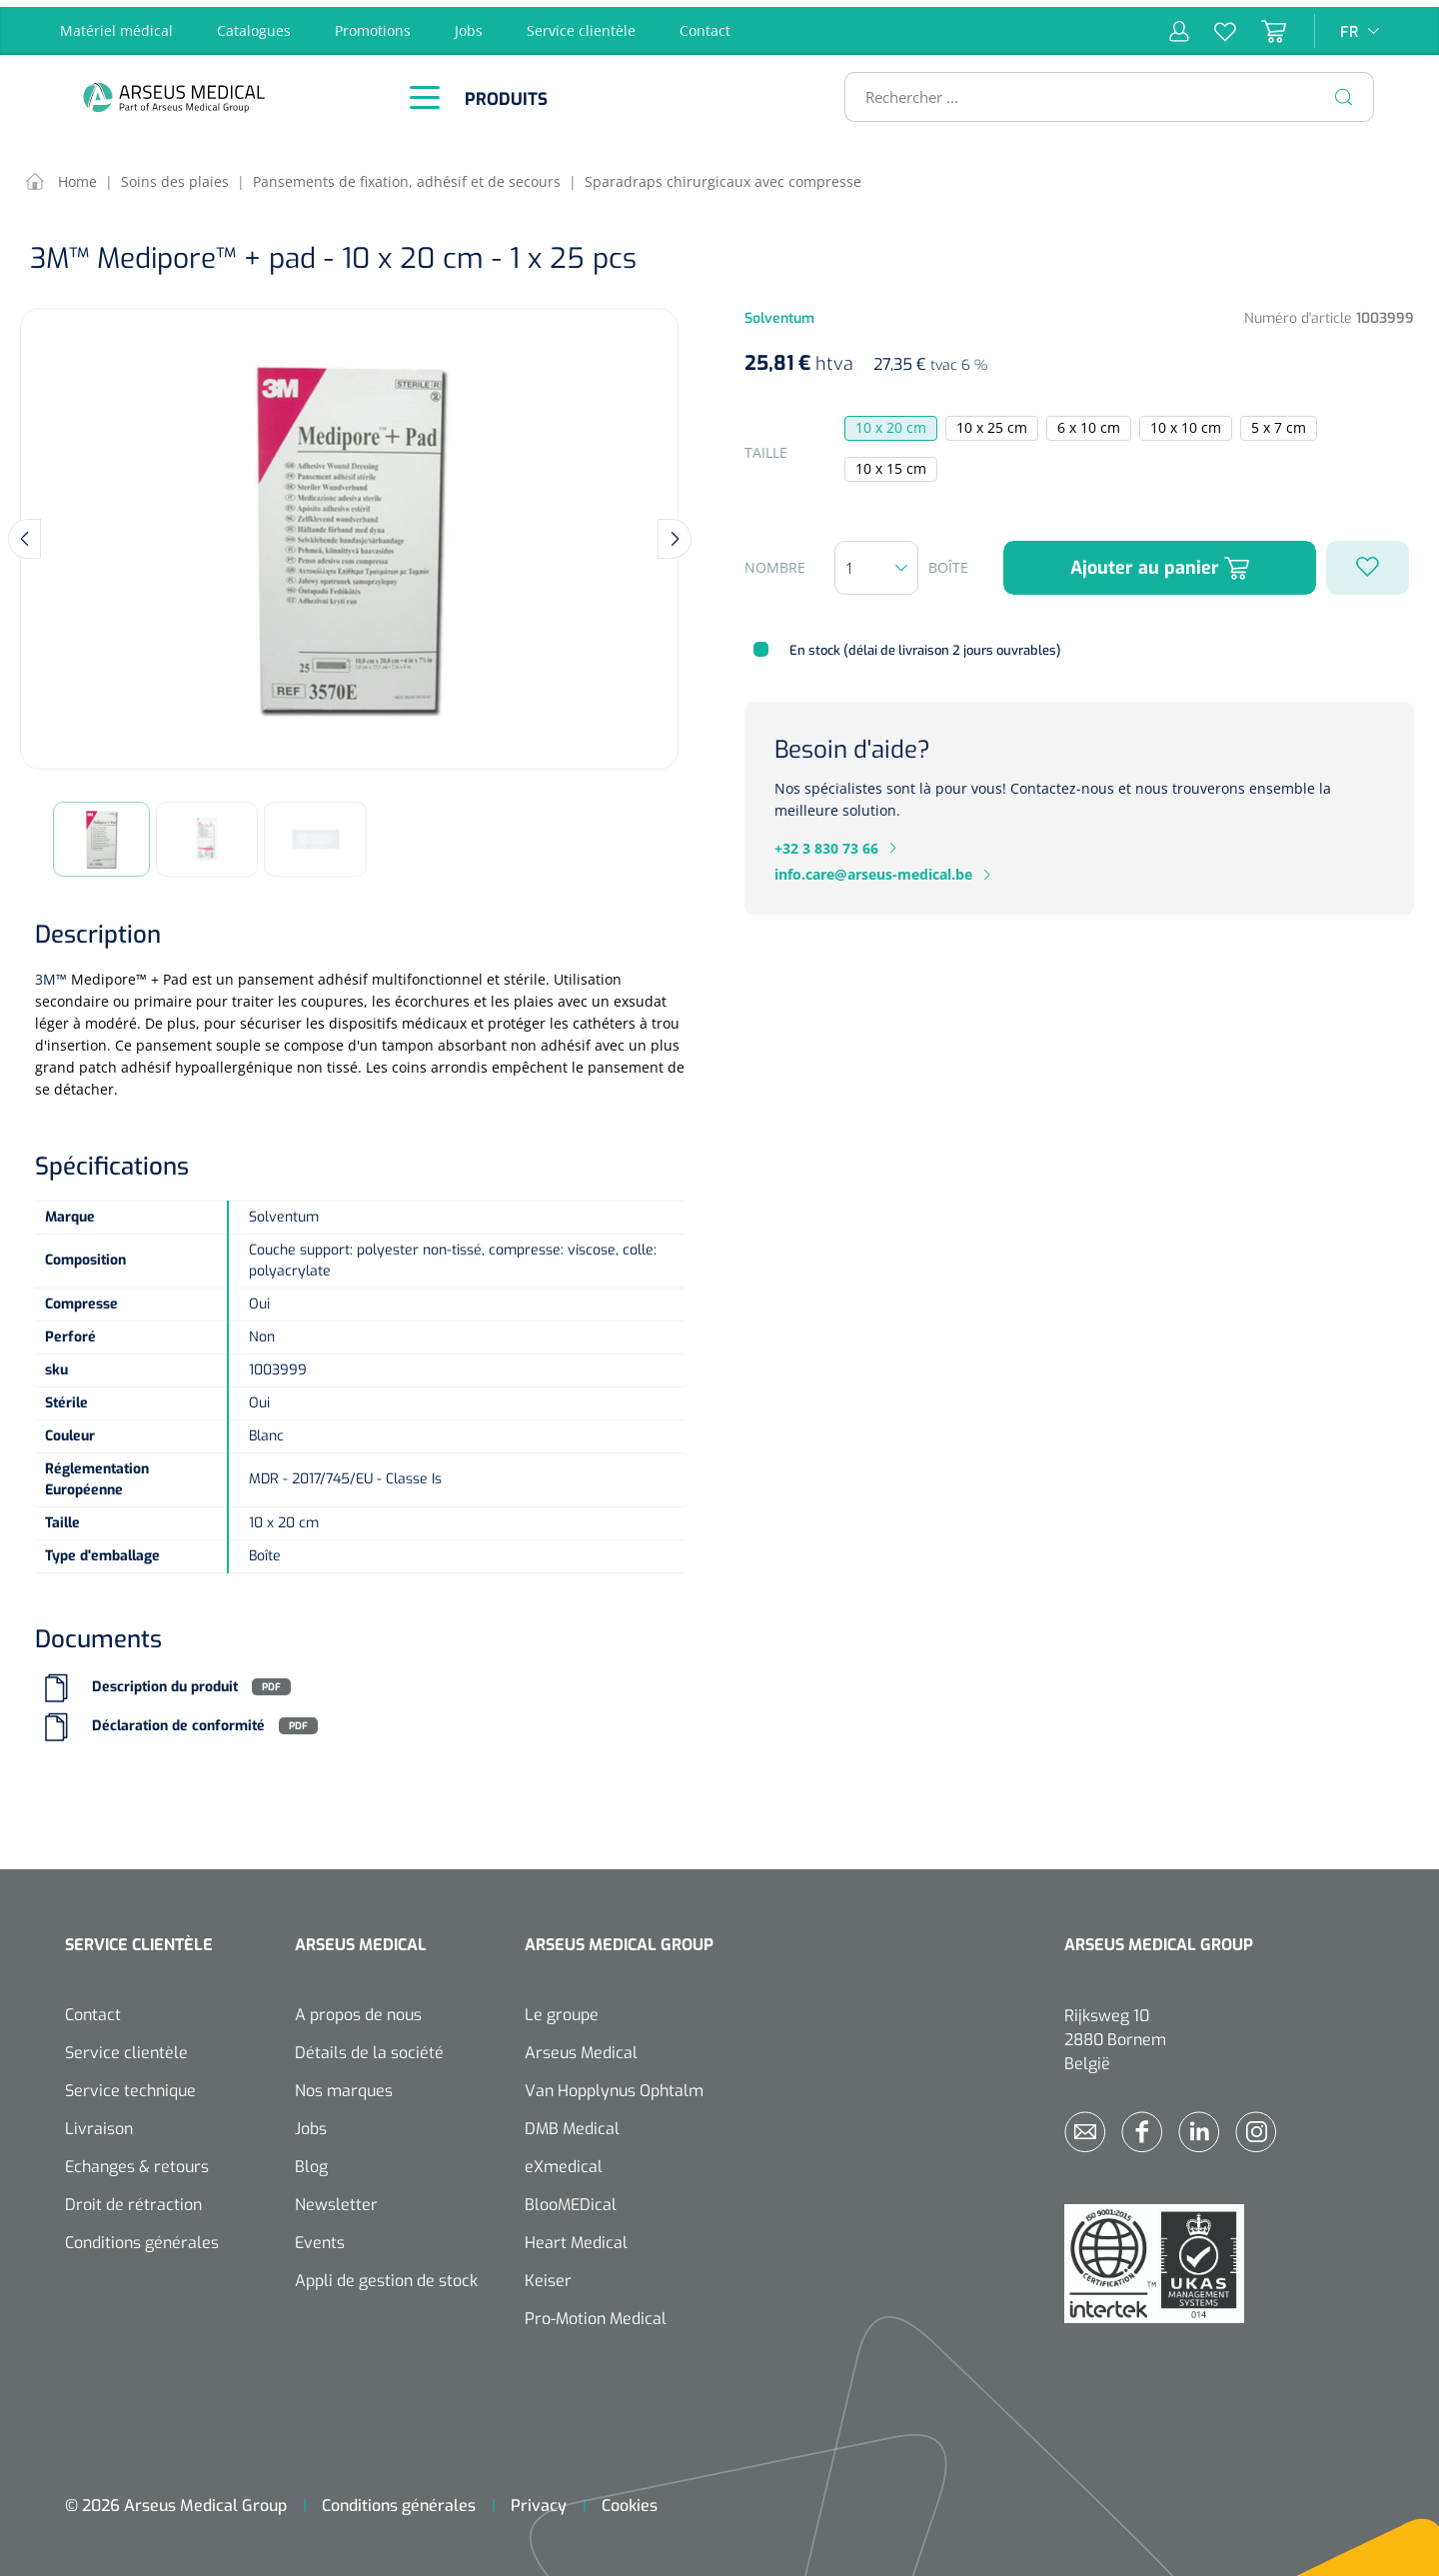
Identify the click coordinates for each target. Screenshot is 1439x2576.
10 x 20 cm (890, 421)
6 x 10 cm (1088, 421)
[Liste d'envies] (1212, 24)
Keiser (548, 2273)
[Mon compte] (1179, 24)
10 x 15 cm (890, 462)
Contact (705, 23)
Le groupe (562, 2007)
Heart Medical (576, 2235)
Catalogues (254, 23)
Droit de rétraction (133, 2197)
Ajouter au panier (1159, 561)
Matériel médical (116, 23)
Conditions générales (142, 2235)
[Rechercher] (1344, 90)
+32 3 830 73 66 (826, 841)
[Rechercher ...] (1100, 90)
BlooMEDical (571, 2197)
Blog (311, 2159)
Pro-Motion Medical (596, 2311)
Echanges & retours (137, 2159)
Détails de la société (369, 2045)
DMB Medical (572, 2121)
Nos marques (344, 2083)
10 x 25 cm (991, 421)
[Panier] (1261, 24)
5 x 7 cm (1278, 421)
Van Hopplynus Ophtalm (614, 2083)
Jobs (469, 23)
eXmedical (564, 2159)
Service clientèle (581, 23)
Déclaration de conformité (178, 1719)
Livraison (99, 2121)
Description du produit (165, 1680)
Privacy (539, 2498)
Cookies (630, 2498)
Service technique (130, 2083)
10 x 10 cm (1185, 421)
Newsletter (336, 2197)
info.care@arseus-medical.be (873, 868)
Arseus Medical (581, 2045)
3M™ (51, 972)
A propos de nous (358, 2007)
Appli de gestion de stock (386, 2273)
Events (320, 2235)
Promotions (373, 23)
